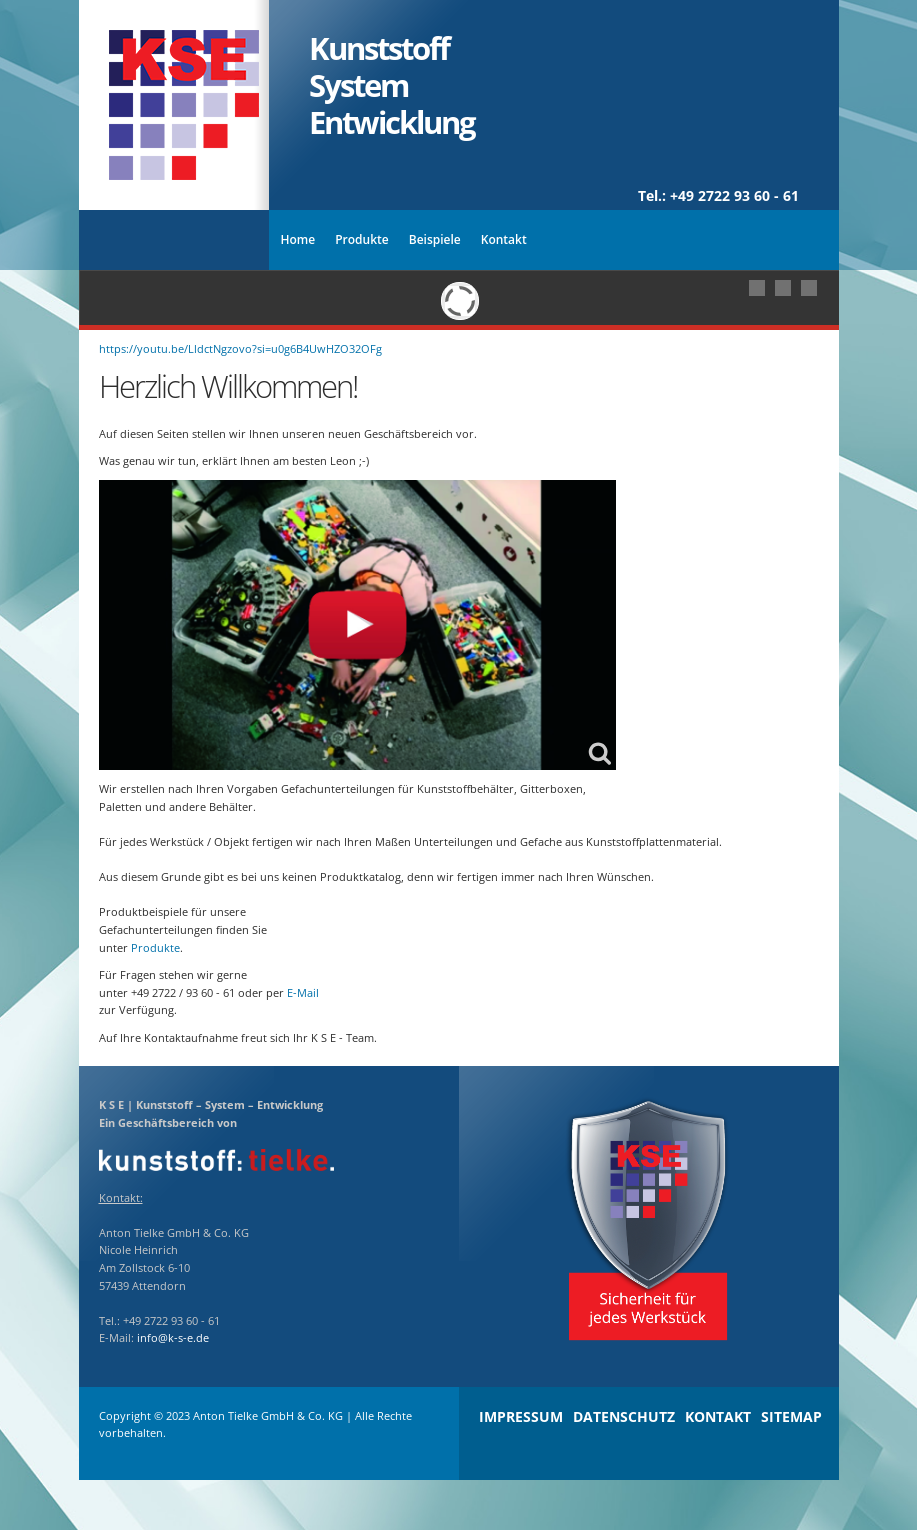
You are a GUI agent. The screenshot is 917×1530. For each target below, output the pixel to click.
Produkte (155, 947)
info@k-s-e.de (173, 1337)
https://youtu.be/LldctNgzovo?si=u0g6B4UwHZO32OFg (240, 348)
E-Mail (303, 992)
